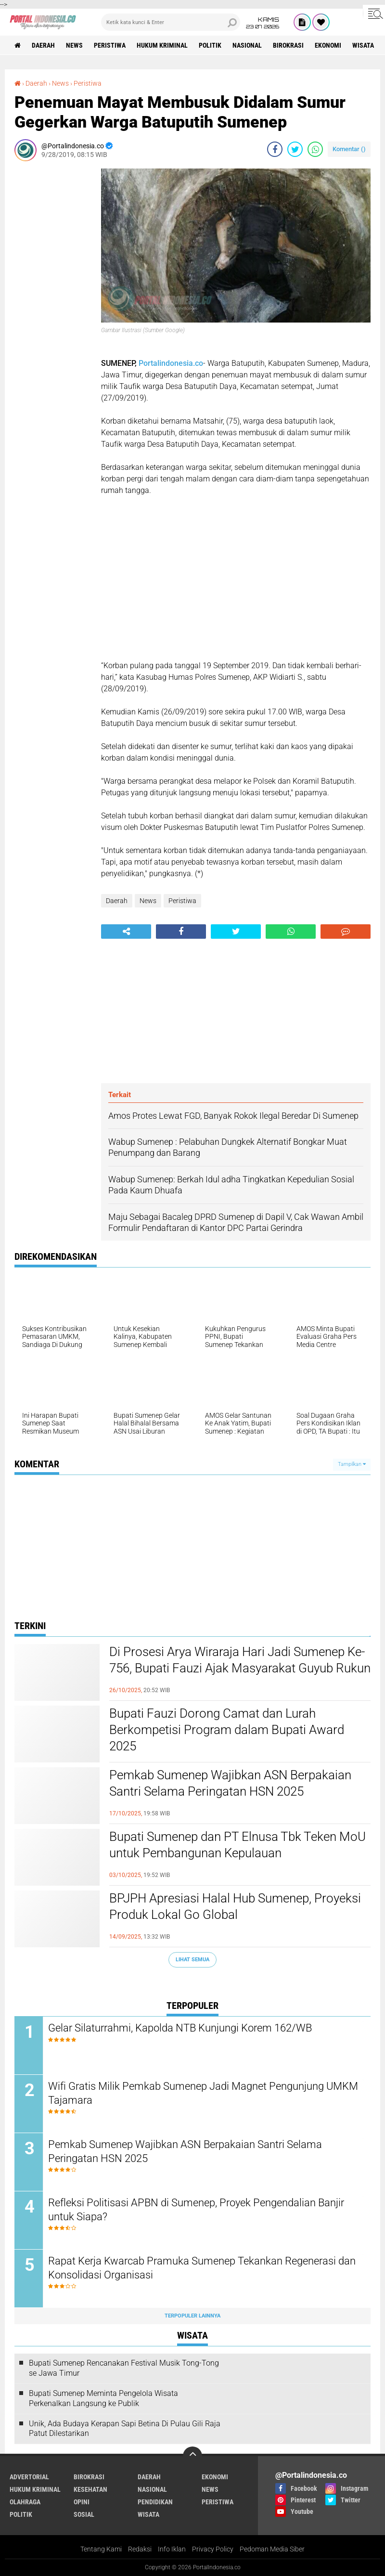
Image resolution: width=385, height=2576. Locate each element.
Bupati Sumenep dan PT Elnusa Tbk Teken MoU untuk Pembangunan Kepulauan (237, 1844)
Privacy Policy (212, 2549)
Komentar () (349, 149)
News (74, 45)
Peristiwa (110, 45)
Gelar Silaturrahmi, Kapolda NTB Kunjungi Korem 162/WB (180, 2028)
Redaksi (140, 2549)
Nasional (247, 45)
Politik (210, 45)
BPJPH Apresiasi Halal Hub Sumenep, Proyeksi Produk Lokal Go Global (235, 1906)
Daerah (43, 45)
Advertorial (29, 2477)
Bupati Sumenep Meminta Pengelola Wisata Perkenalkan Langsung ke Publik (103, 2398)
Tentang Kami (101, 2549)
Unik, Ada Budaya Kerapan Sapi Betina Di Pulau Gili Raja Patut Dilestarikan (124, 2428)
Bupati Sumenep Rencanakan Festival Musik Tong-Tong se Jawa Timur (124, 2368)
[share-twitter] (295, 149)
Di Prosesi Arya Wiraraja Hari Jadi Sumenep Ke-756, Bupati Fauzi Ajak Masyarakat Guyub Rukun (240, 1659)
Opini (82, 2502)
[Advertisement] (52, 312)
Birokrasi (288, 45)
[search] (170, 22)
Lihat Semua (192, 1959)
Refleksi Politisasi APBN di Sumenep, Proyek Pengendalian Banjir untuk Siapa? (196, 2210)
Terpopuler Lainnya (192, 2316)
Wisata (363, 45)
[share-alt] (126, 931)
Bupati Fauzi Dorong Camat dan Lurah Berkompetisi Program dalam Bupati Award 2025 (226, 1729)
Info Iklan (172, 2549)
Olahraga (25, 2502)
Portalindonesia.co (171, 363)
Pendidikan (155, 2502)
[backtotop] (192, 2456)
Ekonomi (328, 45)
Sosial (84, 2514)
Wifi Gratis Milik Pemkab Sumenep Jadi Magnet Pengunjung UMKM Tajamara (203, 2093)
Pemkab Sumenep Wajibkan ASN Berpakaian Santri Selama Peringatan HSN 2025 (230, 1783)
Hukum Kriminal (162, 45)
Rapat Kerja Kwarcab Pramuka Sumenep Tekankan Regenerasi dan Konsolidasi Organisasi (202, 2268)
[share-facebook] (274, 149)
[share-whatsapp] (315, 149)
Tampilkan (352, 1464)
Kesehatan (90, 2489)
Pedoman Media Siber (272, 2549)
